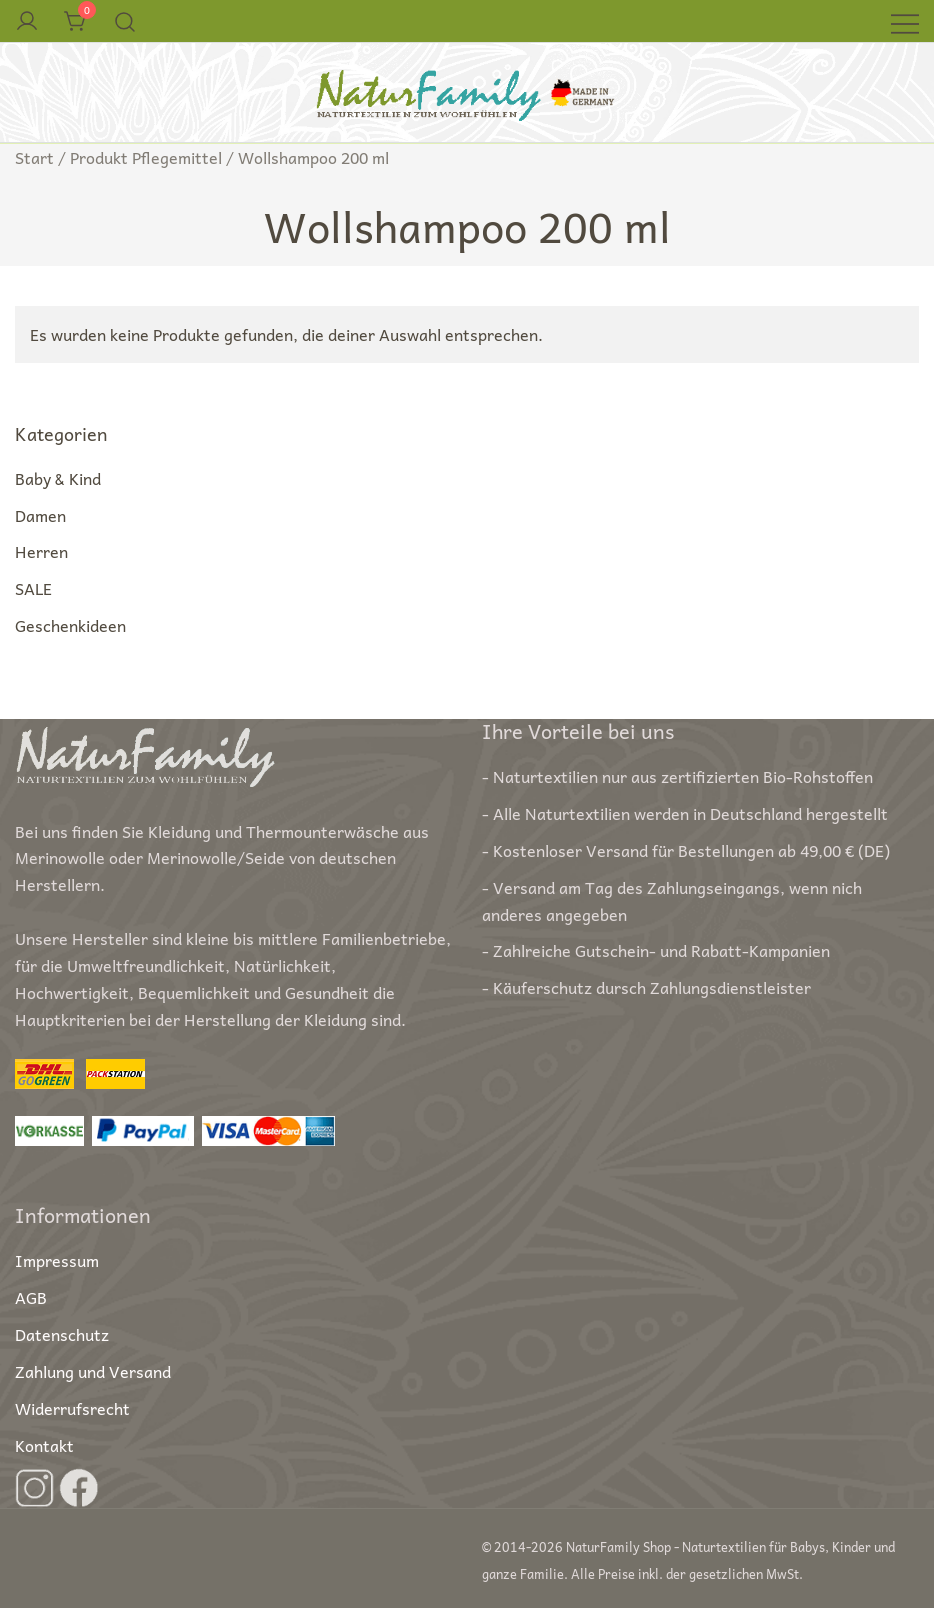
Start (34, 157)
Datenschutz (62, 1334)
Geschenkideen (70, 625)
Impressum (57, 1260)
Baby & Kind (58, 478)
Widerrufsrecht (72, 1408)
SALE (33, 588)
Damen (40, 515)
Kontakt (44, 1445)
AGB (31, 1297)
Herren (41, 551)
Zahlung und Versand (93, 1371)
